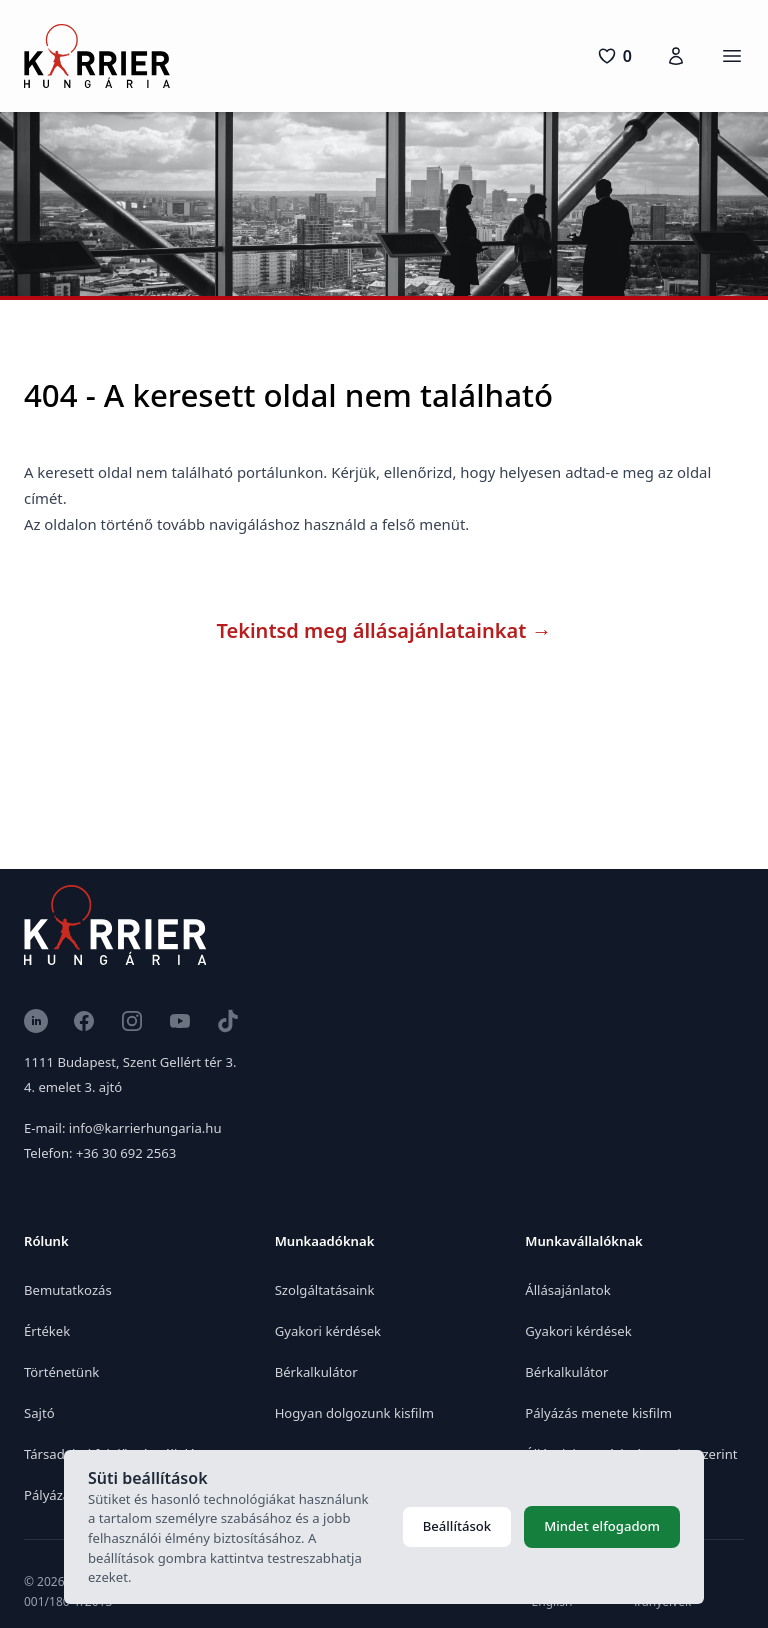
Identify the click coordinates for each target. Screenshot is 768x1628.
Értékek (47, 1331)
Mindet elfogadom (602, 1526)
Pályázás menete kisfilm (598, 1413)
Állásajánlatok (567, 1290)
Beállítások (457, 1526)
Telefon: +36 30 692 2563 (100, 1153)
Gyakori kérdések (328, 1331)
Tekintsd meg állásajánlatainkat (384, 630)
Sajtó (39, 1413)
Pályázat (49, 1495)
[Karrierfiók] (676, 56)
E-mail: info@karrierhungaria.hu (122, 1128)
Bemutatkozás (68, 1290)
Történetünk (61, 1372)
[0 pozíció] (614, 56)
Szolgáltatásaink (325, 1290)
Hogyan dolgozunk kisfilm (354, 1413)
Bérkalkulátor (316, 1372)
